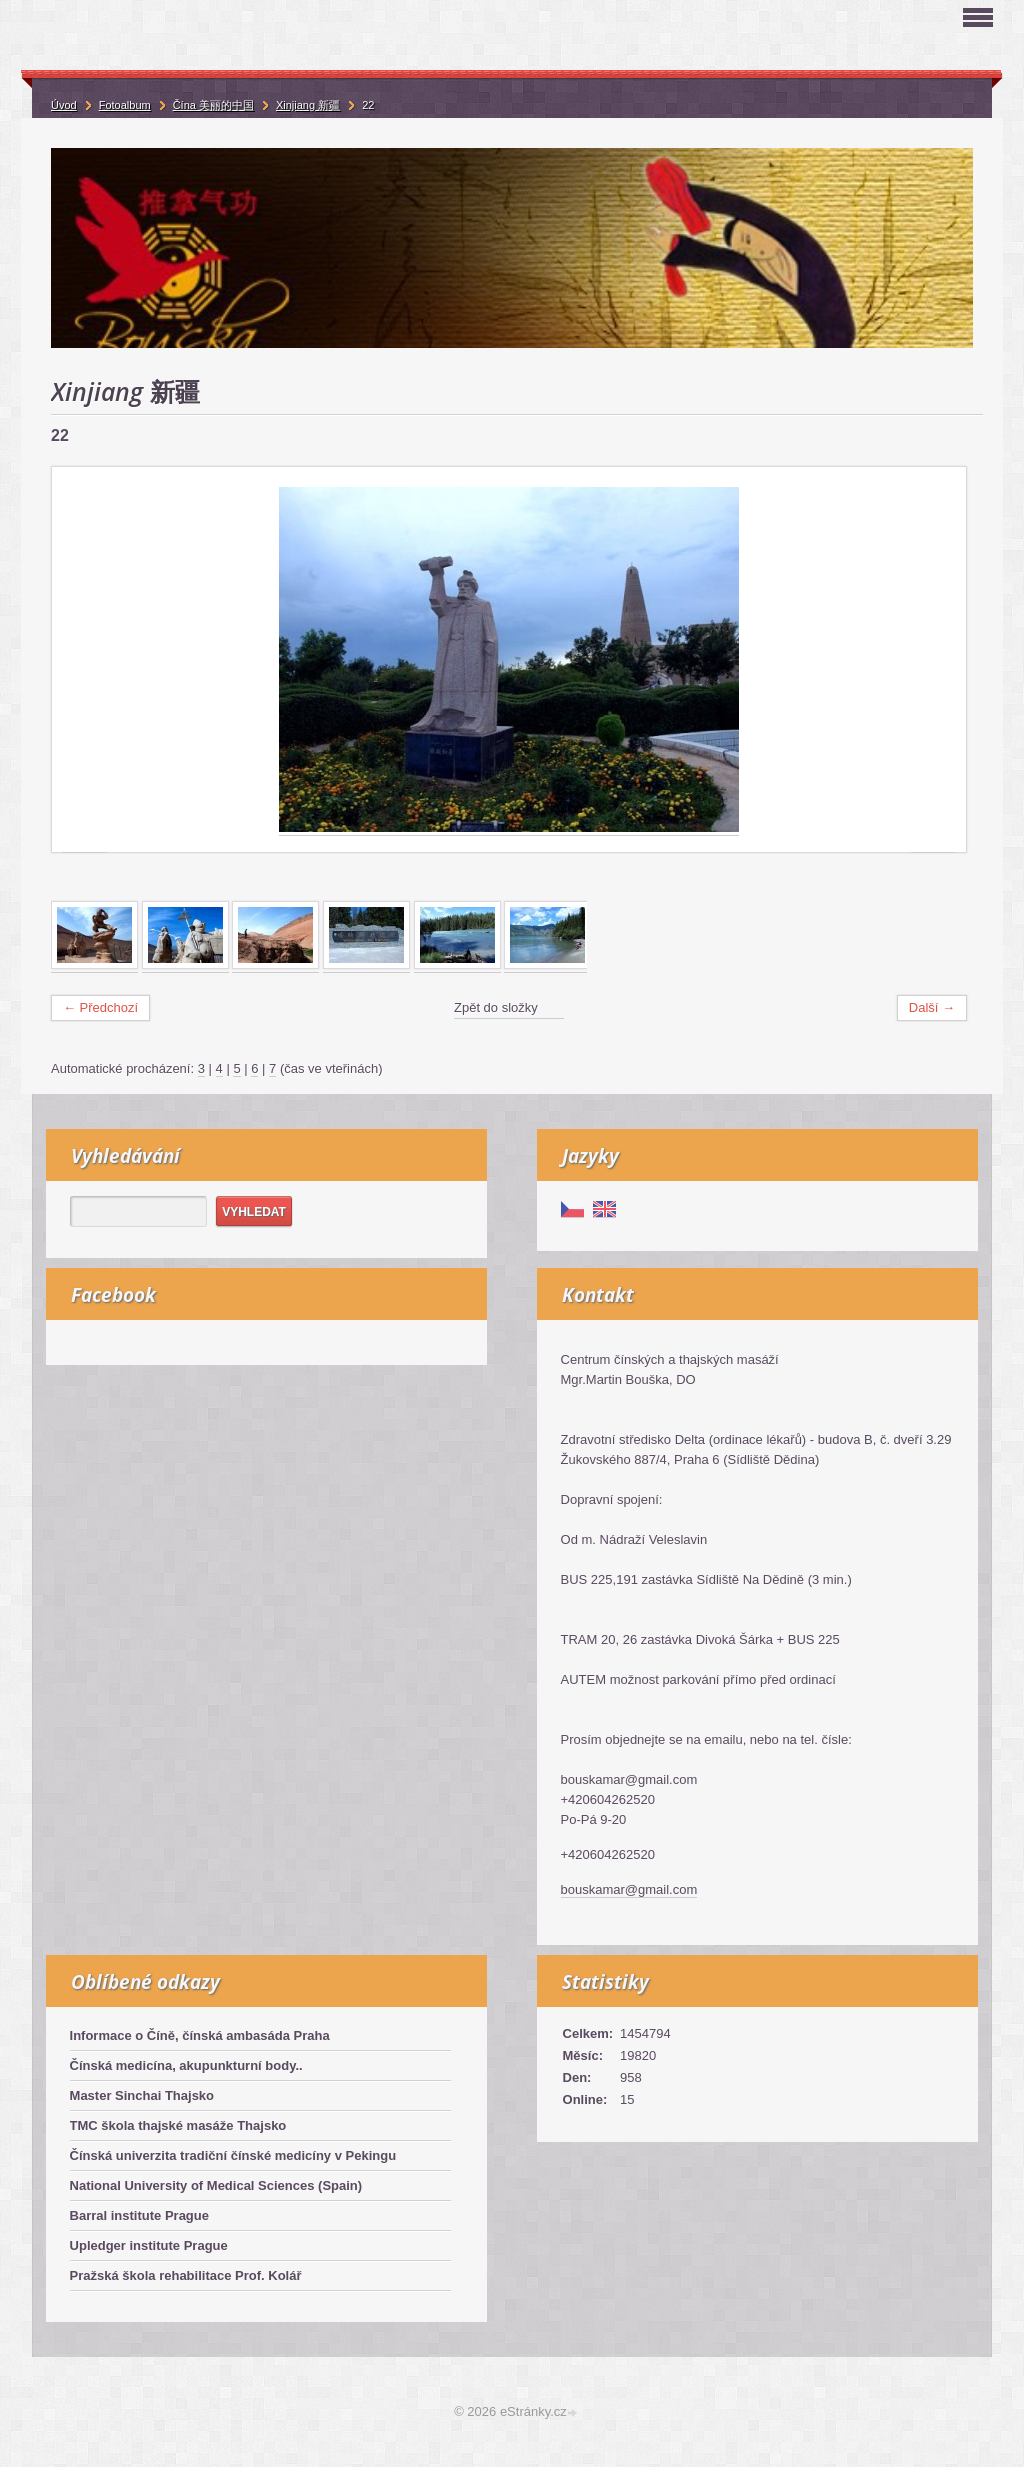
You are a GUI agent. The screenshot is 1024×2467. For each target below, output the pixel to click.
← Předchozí (100, 1007)
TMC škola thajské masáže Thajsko (178, 2125)
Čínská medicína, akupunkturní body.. (186, 2065)
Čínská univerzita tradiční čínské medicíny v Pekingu (233, 2155)
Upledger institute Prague (149, 2245)
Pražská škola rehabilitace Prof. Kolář (186, 2275)
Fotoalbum (125, 105)
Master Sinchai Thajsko (142, 2095)
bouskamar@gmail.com (629, 1889)
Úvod (64, 105)
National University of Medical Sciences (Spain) (216, 2185)
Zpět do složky (496, 1007)
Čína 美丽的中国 (213, 105)
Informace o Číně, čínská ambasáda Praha (200, 2035)
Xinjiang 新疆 (308, 105)
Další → (932, 1007)
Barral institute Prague (139, 2215)
